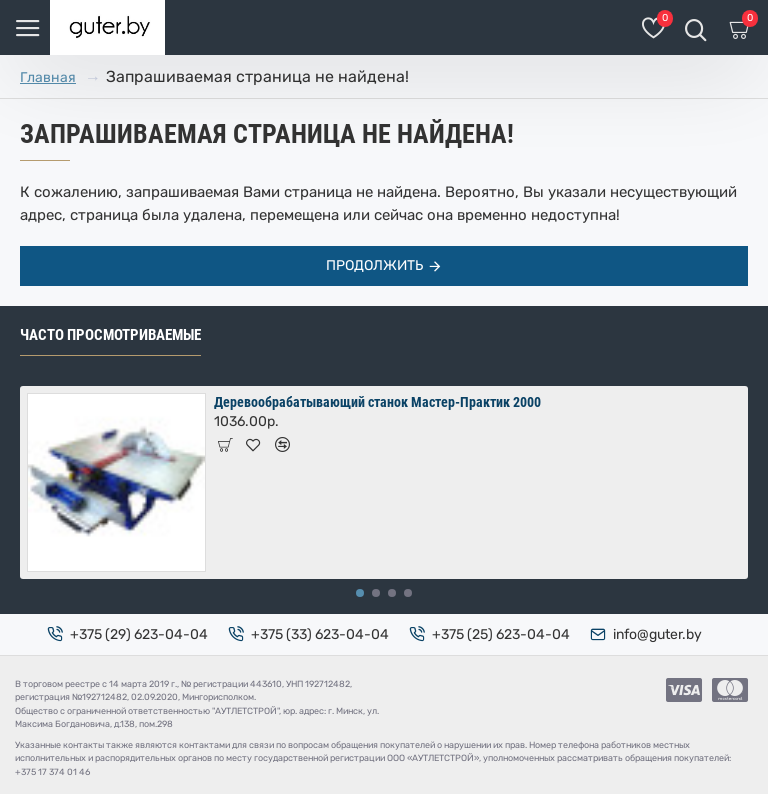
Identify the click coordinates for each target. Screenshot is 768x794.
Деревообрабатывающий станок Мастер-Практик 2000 (377, 402)
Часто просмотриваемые (110, 335)
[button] (360, 593)
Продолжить (374, 265)
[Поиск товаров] (695, 27)
